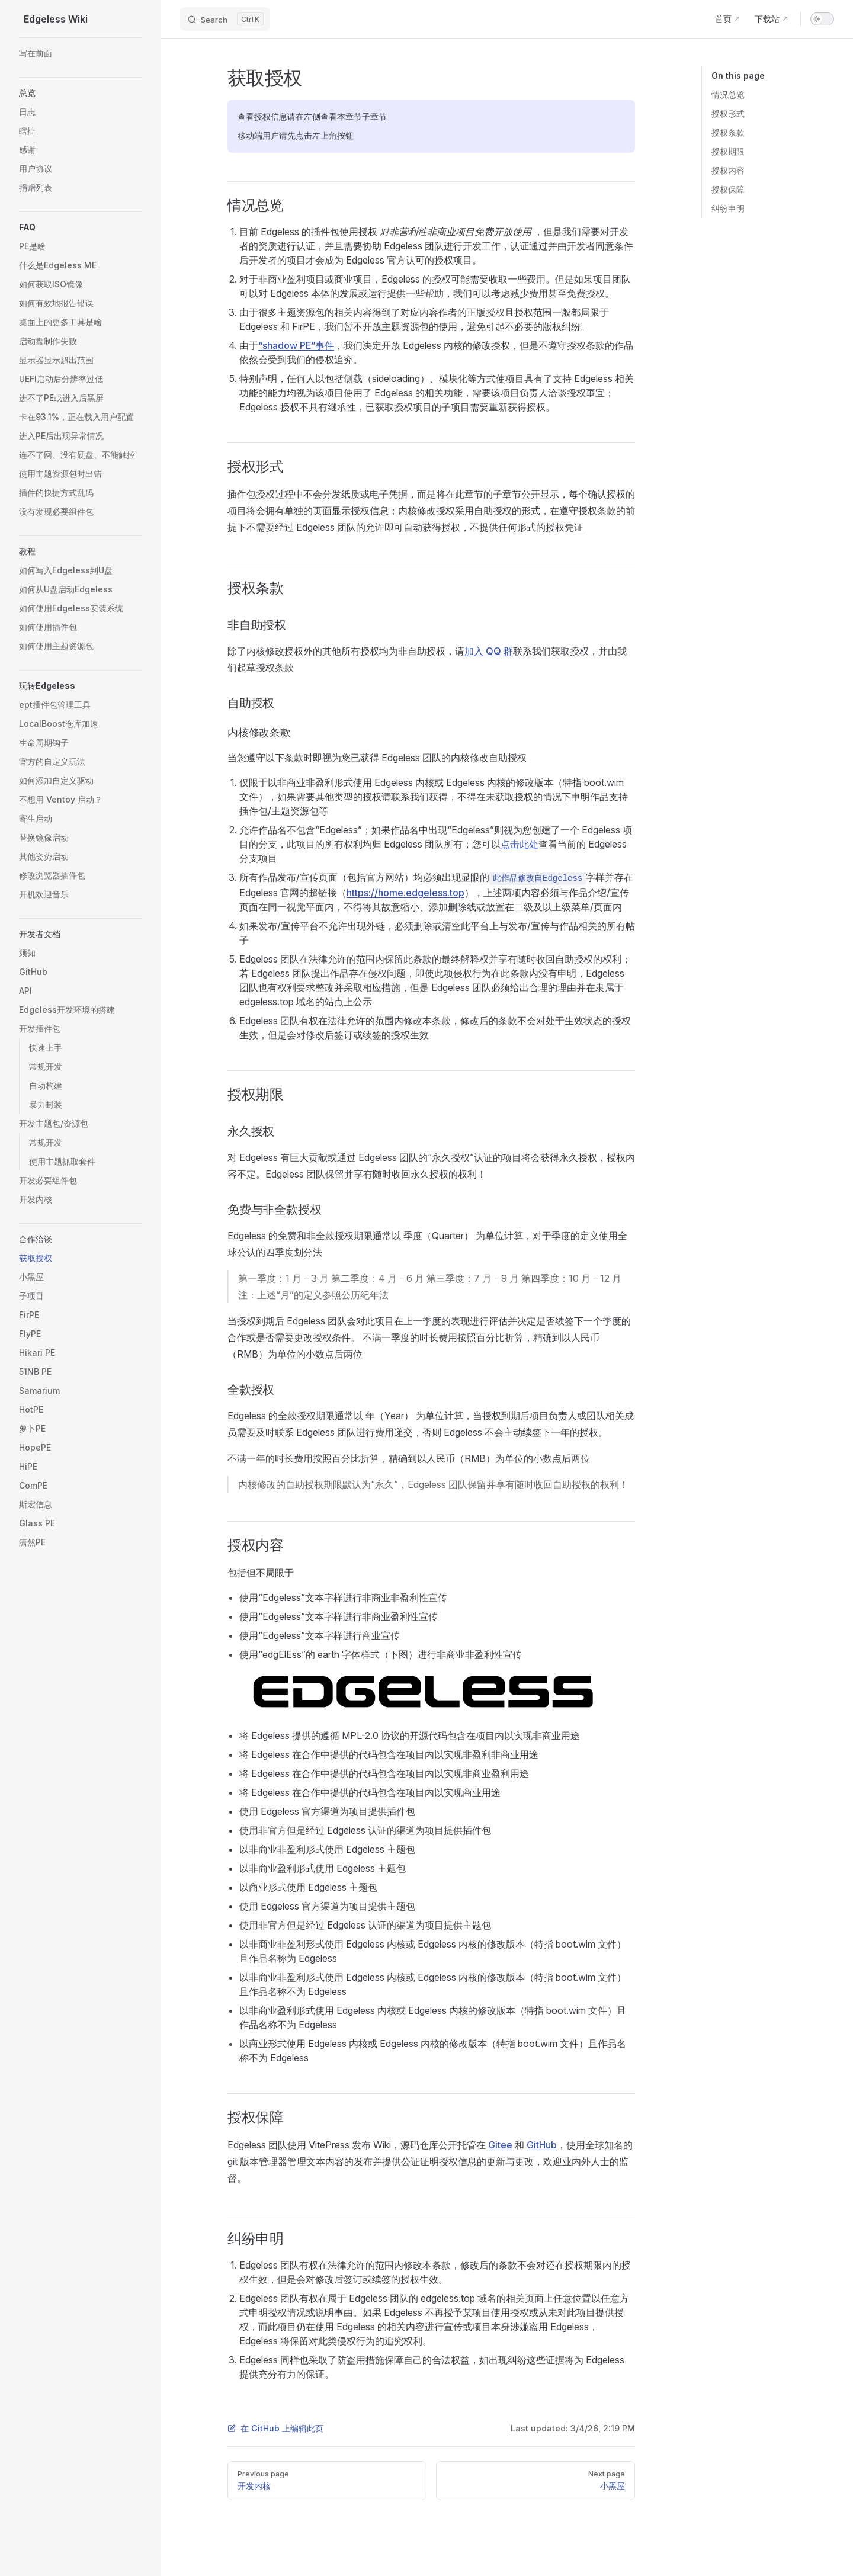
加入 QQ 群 (488, 651)
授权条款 (728, 132)
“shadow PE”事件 (296, 345)
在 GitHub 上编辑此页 (275, 2428)
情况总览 (728, 94)
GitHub (542, 2145)
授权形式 (728, 113)
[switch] (822, 18)
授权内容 (728, 170)
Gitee (500, 2145)
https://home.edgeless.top (405, 893)
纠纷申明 (728, 208)
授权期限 (728, 151)
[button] (80, 93)
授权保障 (728, 189)
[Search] (225, 19)
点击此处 (519, 844)
